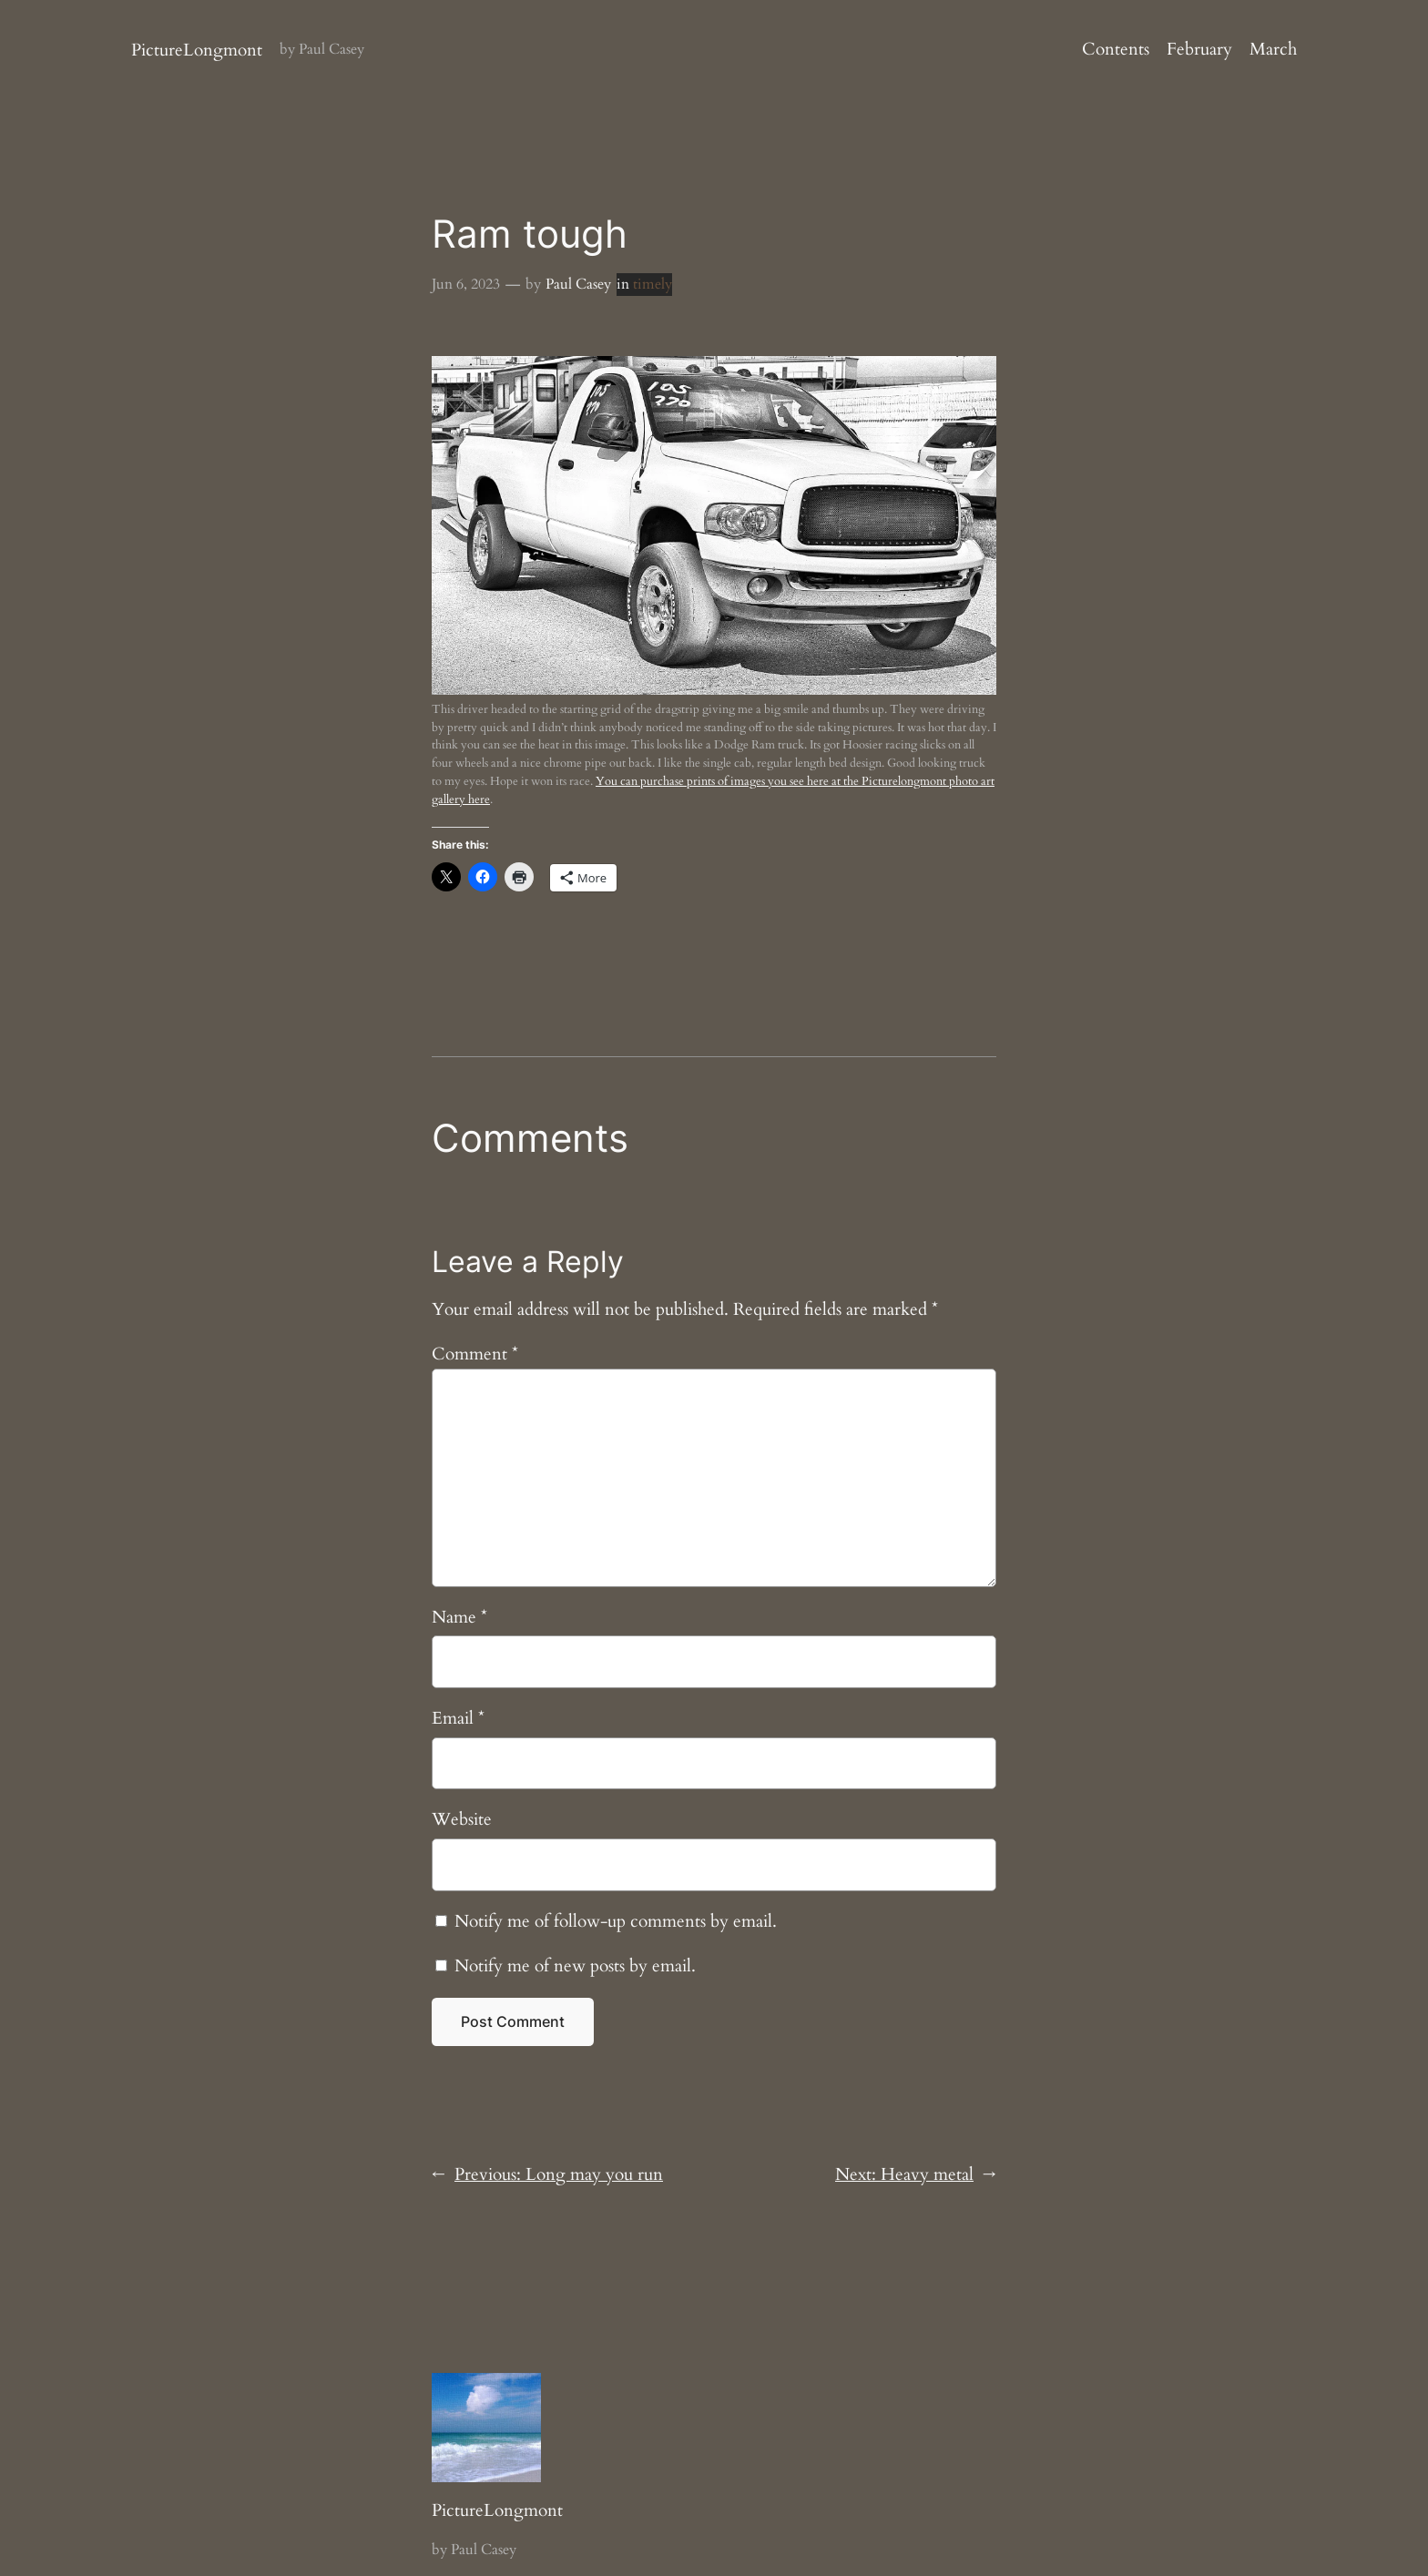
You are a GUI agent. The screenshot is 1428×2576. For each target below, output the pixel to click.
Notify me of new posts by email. (575, 1966)
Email (458, 1718)
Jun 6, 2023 (466, 284)
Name (459, 1617)
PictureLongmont (196, 50)
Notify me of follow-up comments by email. (615, 1921)
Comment (475, 1354)
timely (652, 284)
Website (462, 1819)
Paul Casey (578, 284)
